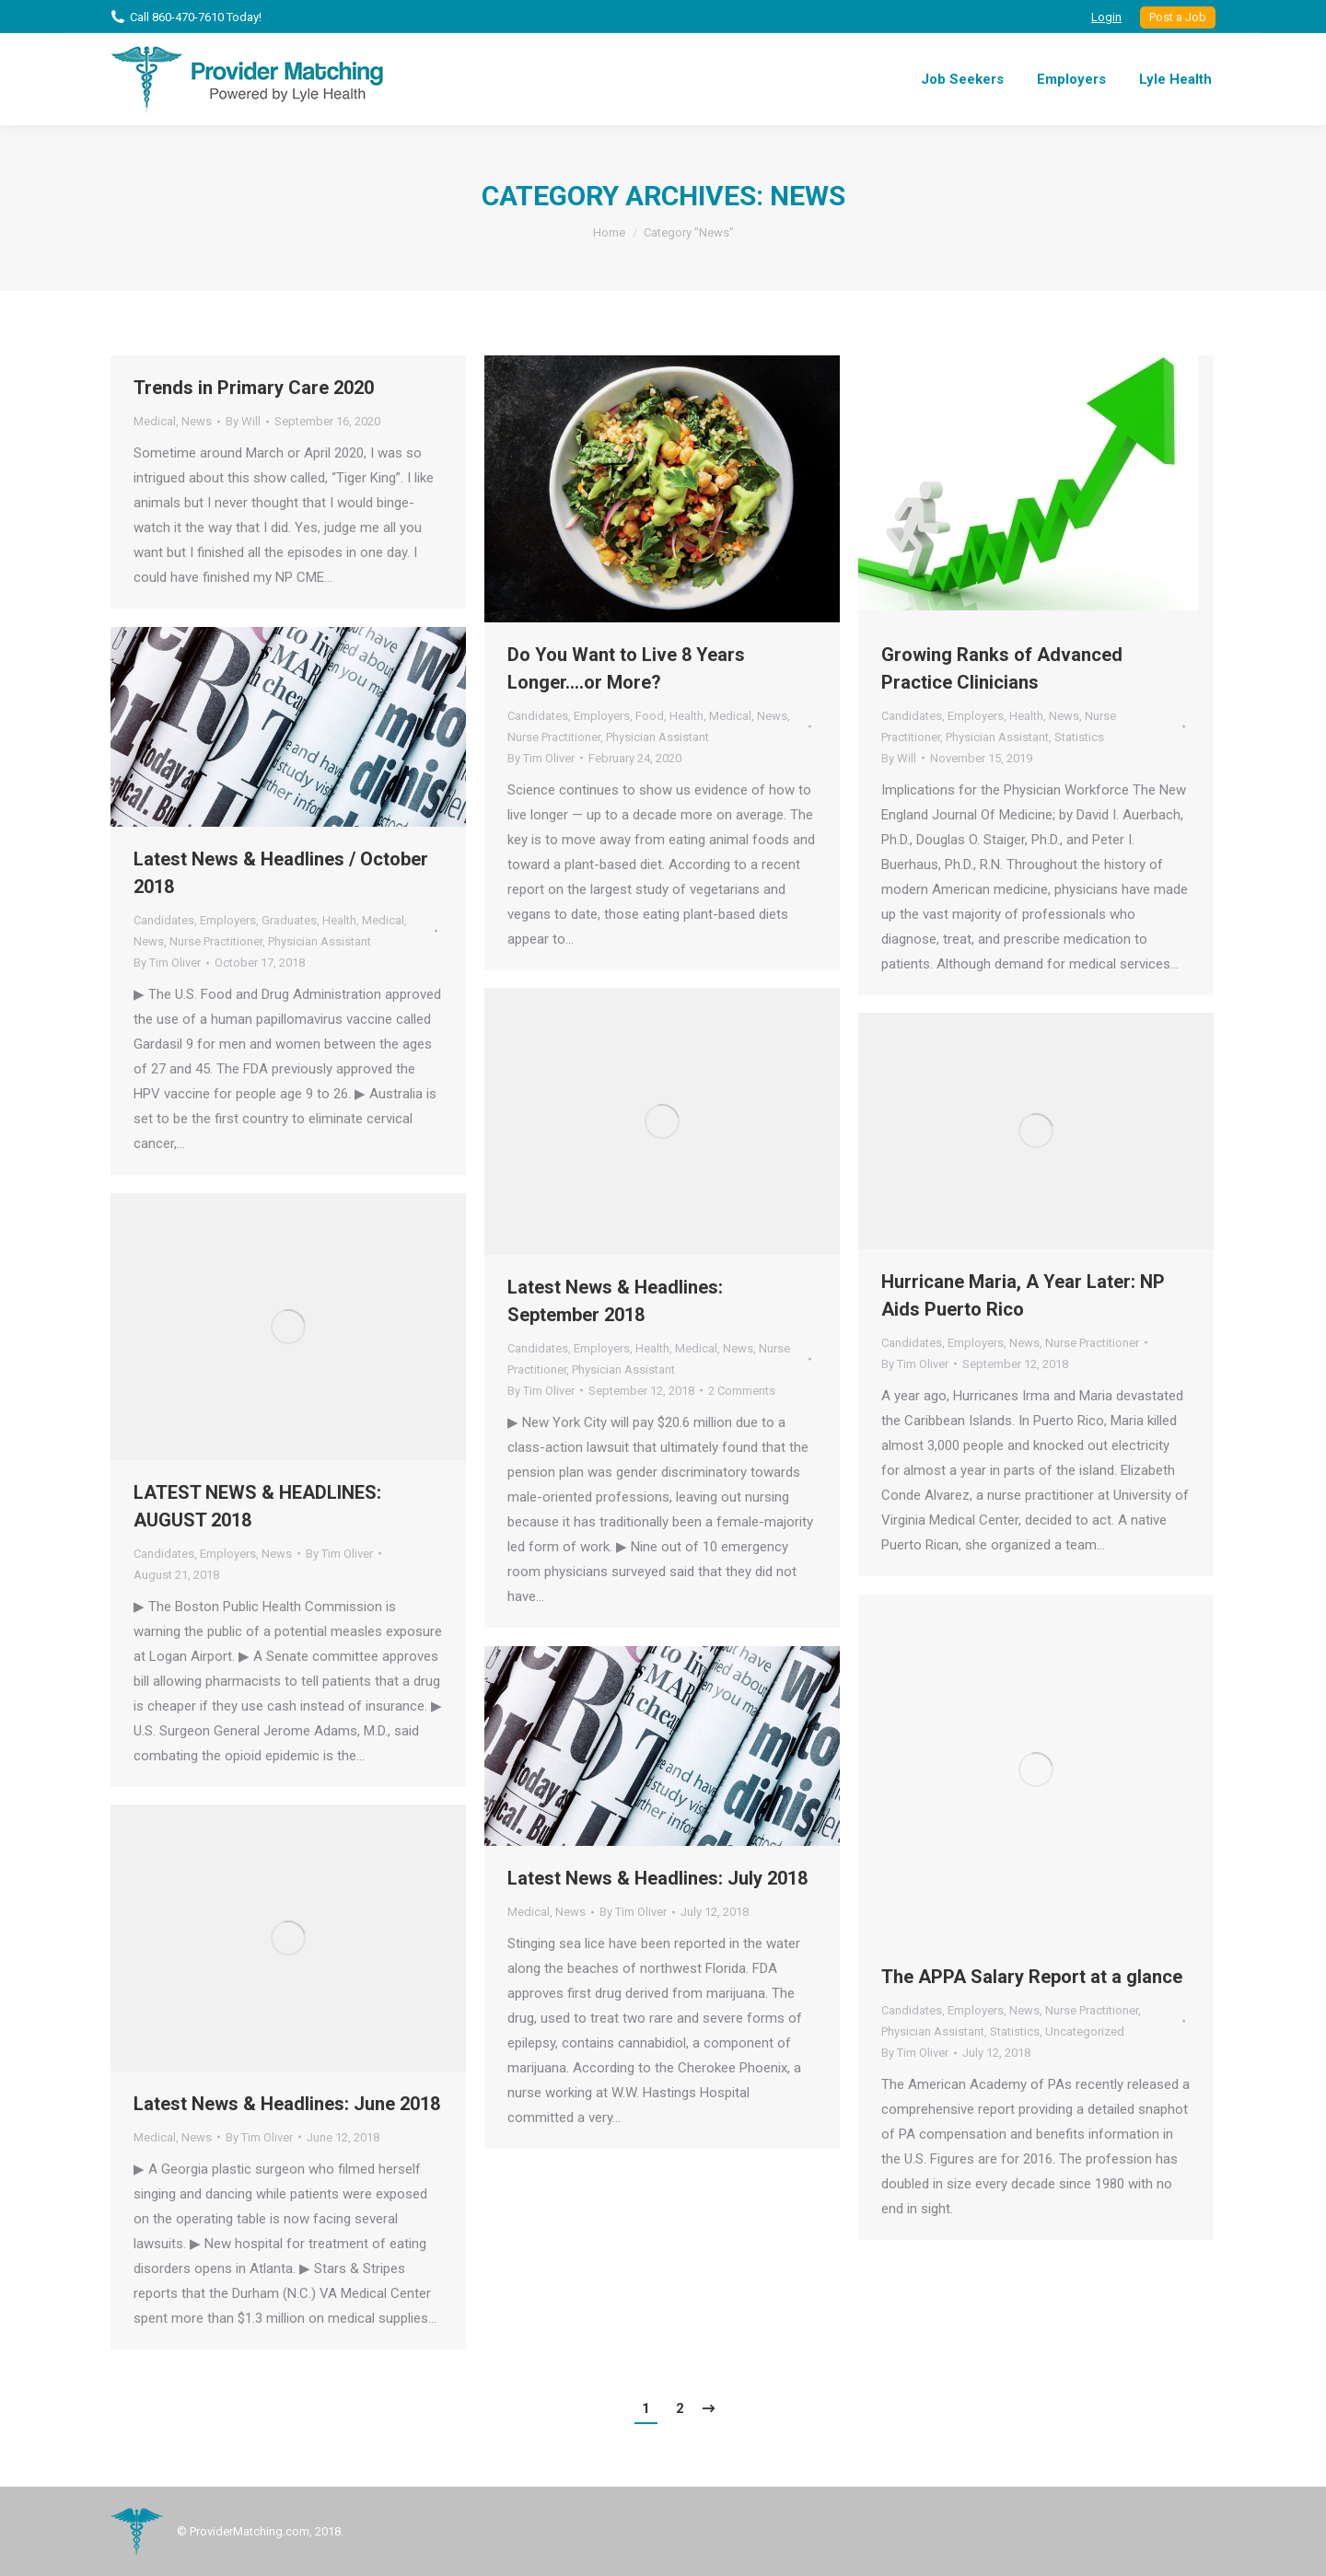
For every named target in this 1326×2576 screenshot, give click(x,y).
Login (1106, 17)
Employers (602, 716)
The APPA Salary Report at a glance (1031, 1977)
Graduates (289, 920)
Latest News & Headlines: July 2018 (657, 1878)
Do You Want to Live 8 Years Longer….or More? (626, 668)
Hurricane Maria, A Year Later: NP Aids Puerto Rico (1023, 1295)
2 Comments (741, 1391)
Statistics (1079, 737)
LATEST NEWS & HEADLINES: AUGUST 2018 (257, 1506)
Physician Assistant (657, 737)
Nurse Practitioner (553, 737)
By (243, 421)
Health (686, 716)
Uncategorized (1084, 2031)
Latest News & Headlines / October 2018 (281, 873)
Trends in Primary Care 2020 (254, 388)
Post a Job (1177, 17)
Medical (155, 421)
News (196, 421)
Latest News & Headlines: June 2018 (287, 2104)
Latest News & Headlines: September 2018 (615, 1301)
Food (649, 716)
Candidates (537, 716)
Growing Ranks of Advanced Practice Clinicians (1001, 668)
